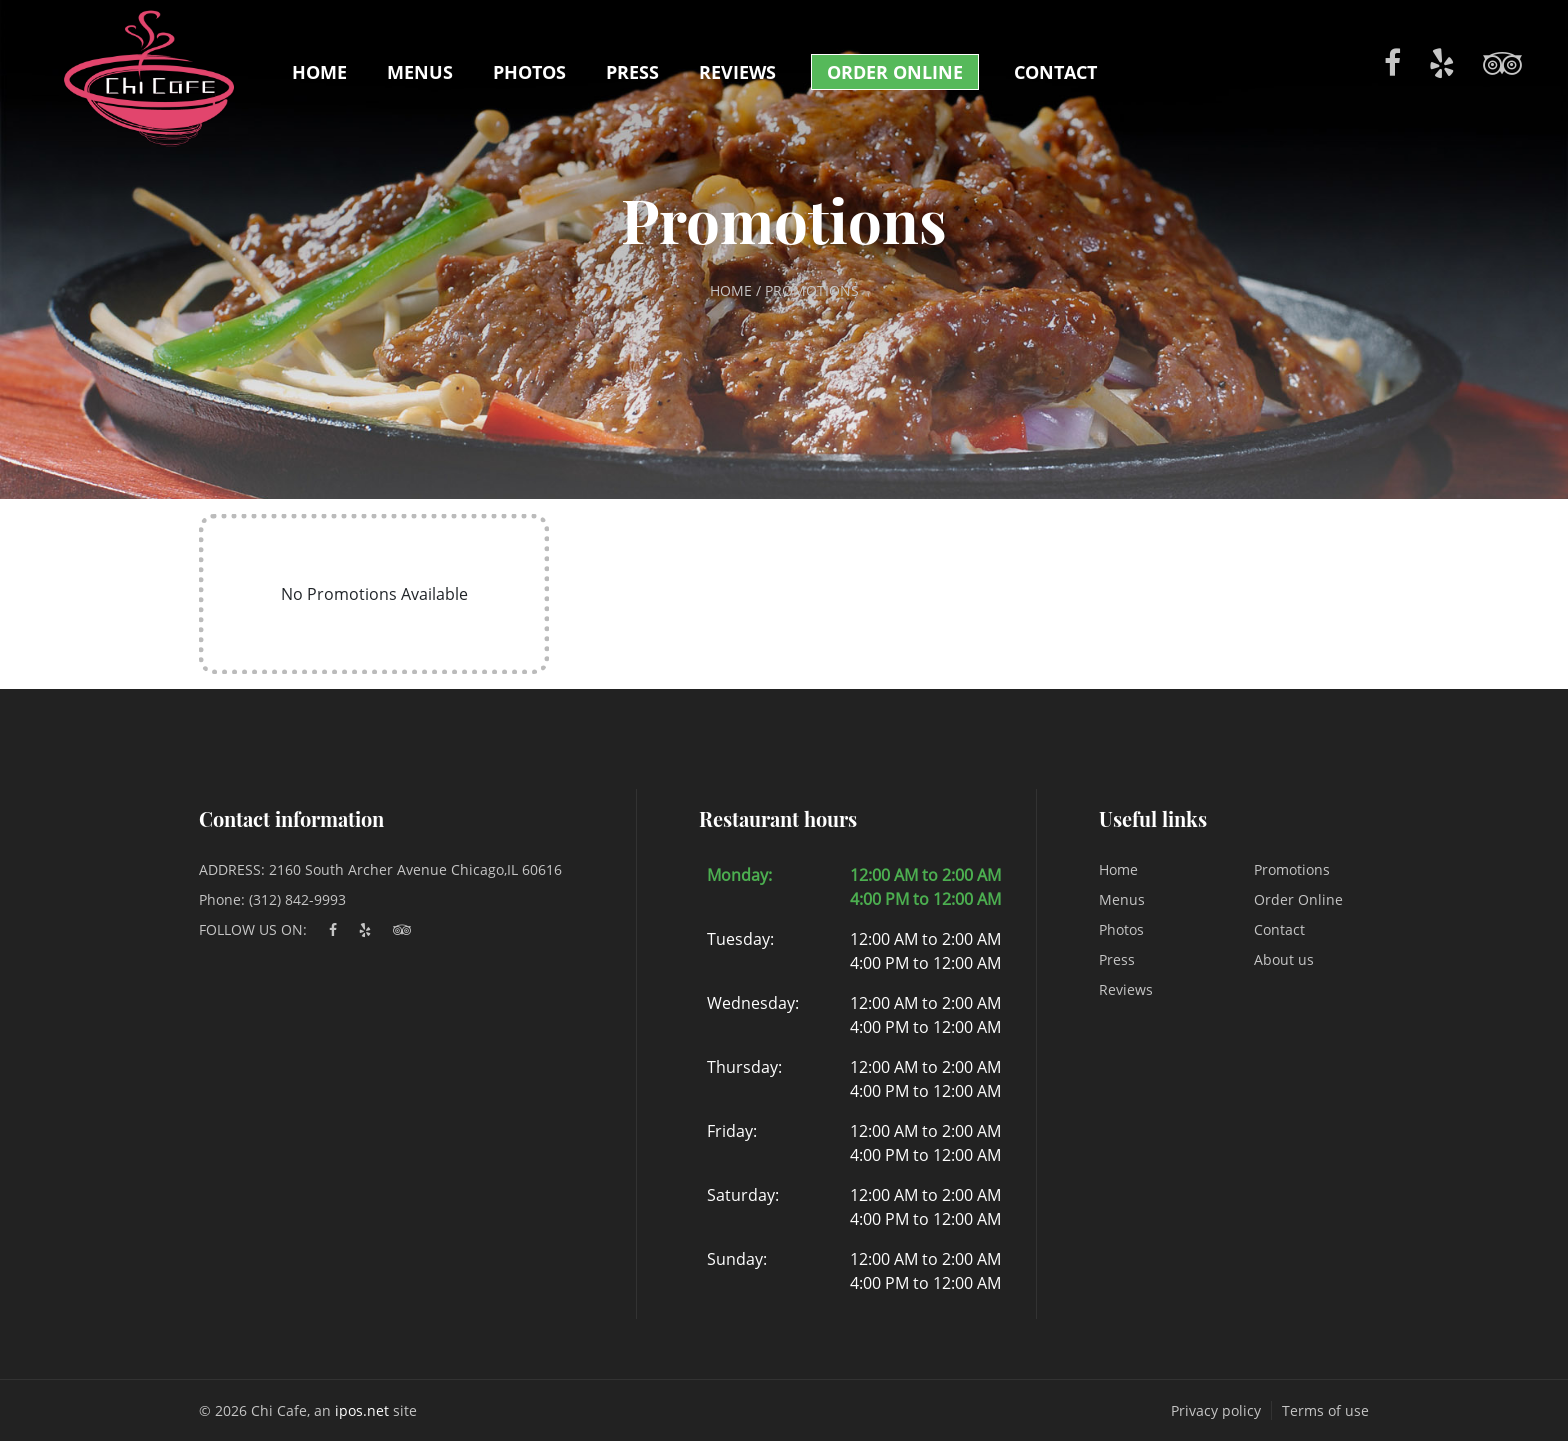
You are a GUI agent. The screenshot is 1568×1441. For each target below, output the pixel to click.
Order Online (895, 72)
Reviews (737, 72)
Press (632, 72)
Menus (420, 72)
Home (319, 72)
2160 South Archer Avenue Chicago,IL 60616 (415, 869)
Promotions (1292, 869)
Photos (529, 72)
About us (1284, 959)
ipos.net (362, 1410)
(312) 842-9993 (297, 899)
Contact (1055, 72)
